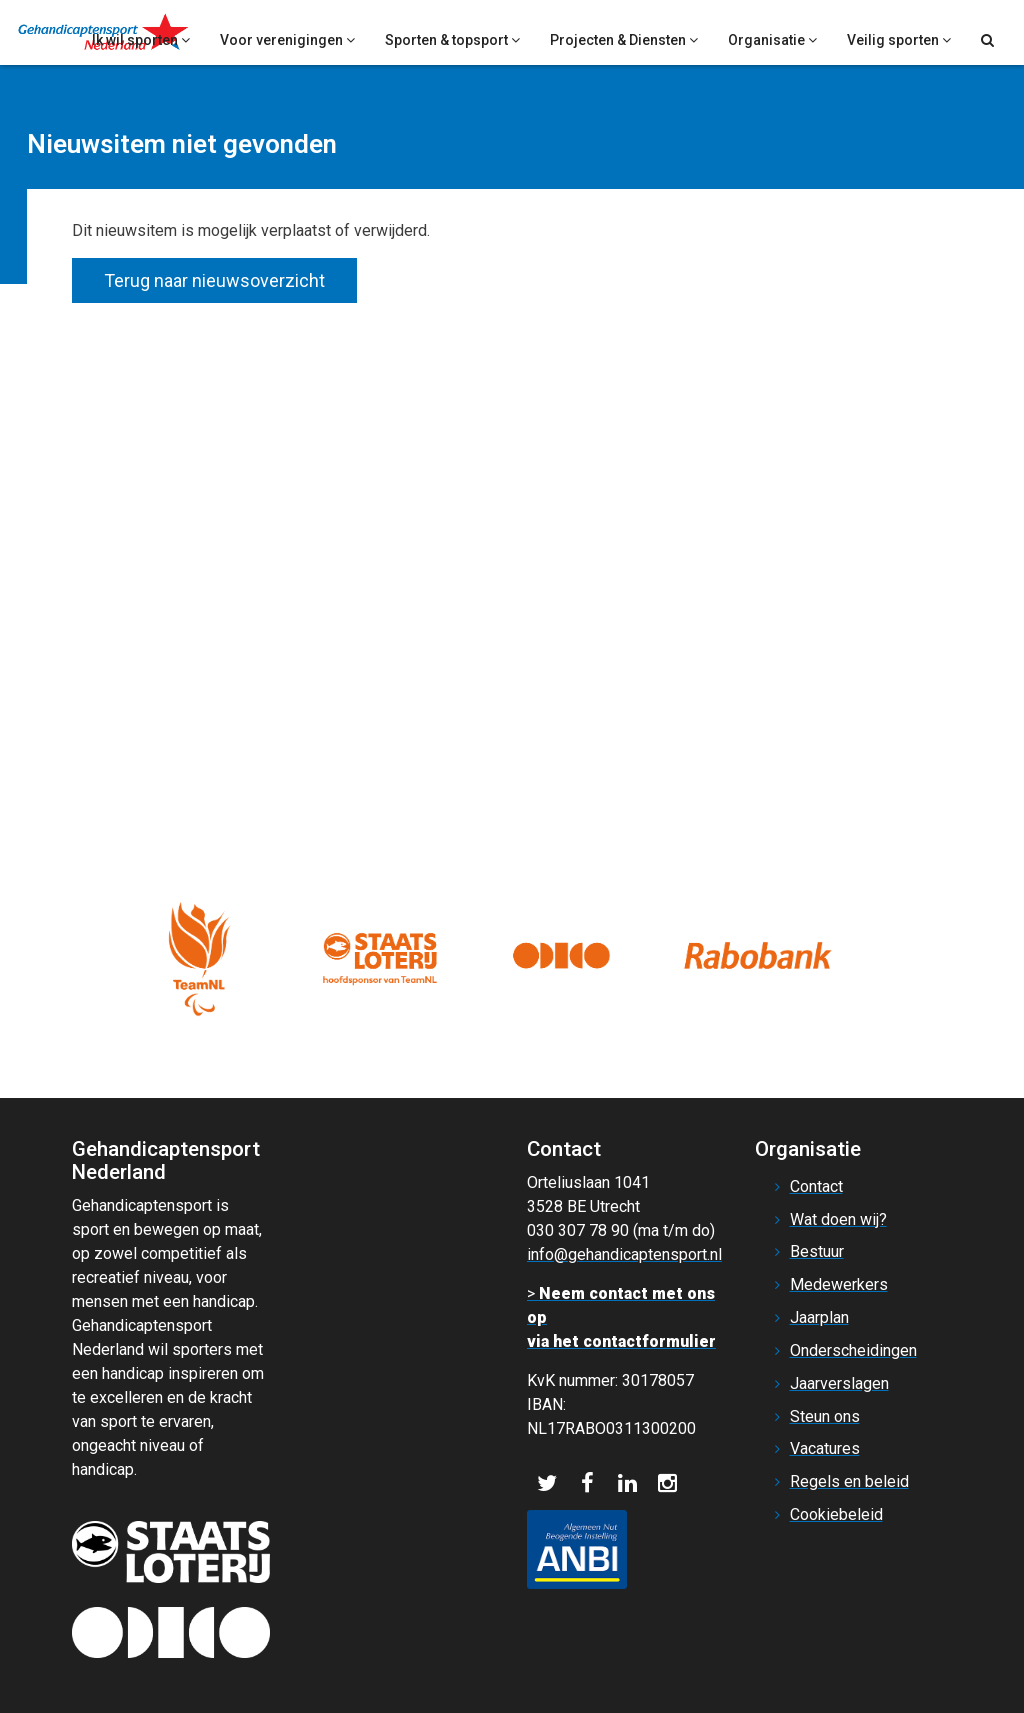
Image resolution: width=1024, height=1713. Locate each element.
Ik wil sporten (141, 40)
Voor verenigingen (287, 40)
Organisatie (772, 40)
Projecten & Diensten (624, 40)
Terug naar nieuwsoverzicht (214, 280)
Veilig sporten (899, 40)
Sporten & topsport (452, 40)
